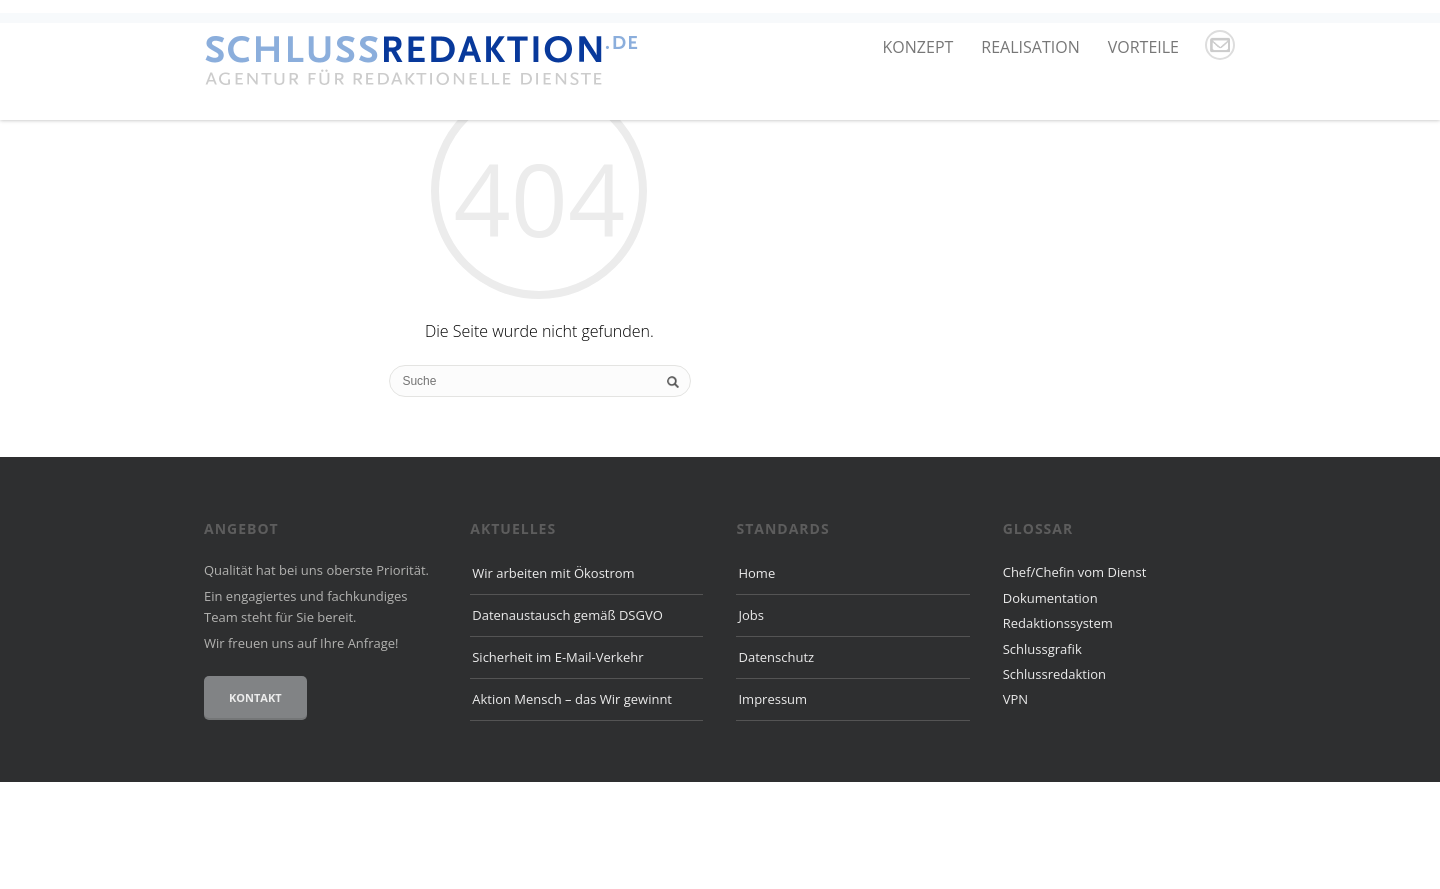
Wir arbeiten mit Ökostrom (553, 680)
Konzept (918, 47)
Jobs (750, 722)
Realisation (1030, 47)
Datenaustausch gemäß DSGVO (567, 722)
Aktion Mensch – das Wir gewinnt (572, 805)
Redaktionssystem (1058, 730)
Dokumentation (1050, 704)
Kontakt (255, 804)
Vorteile (1143, 47)
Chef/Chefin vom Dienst (1075, 679)
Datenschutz (776, 764)
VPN (1015, 806)
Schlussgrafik (1042, 755)
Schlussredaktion (1054, 780)
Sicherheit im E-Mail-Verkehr (557, 764)
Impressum (772, 805)
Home (756, 680)
